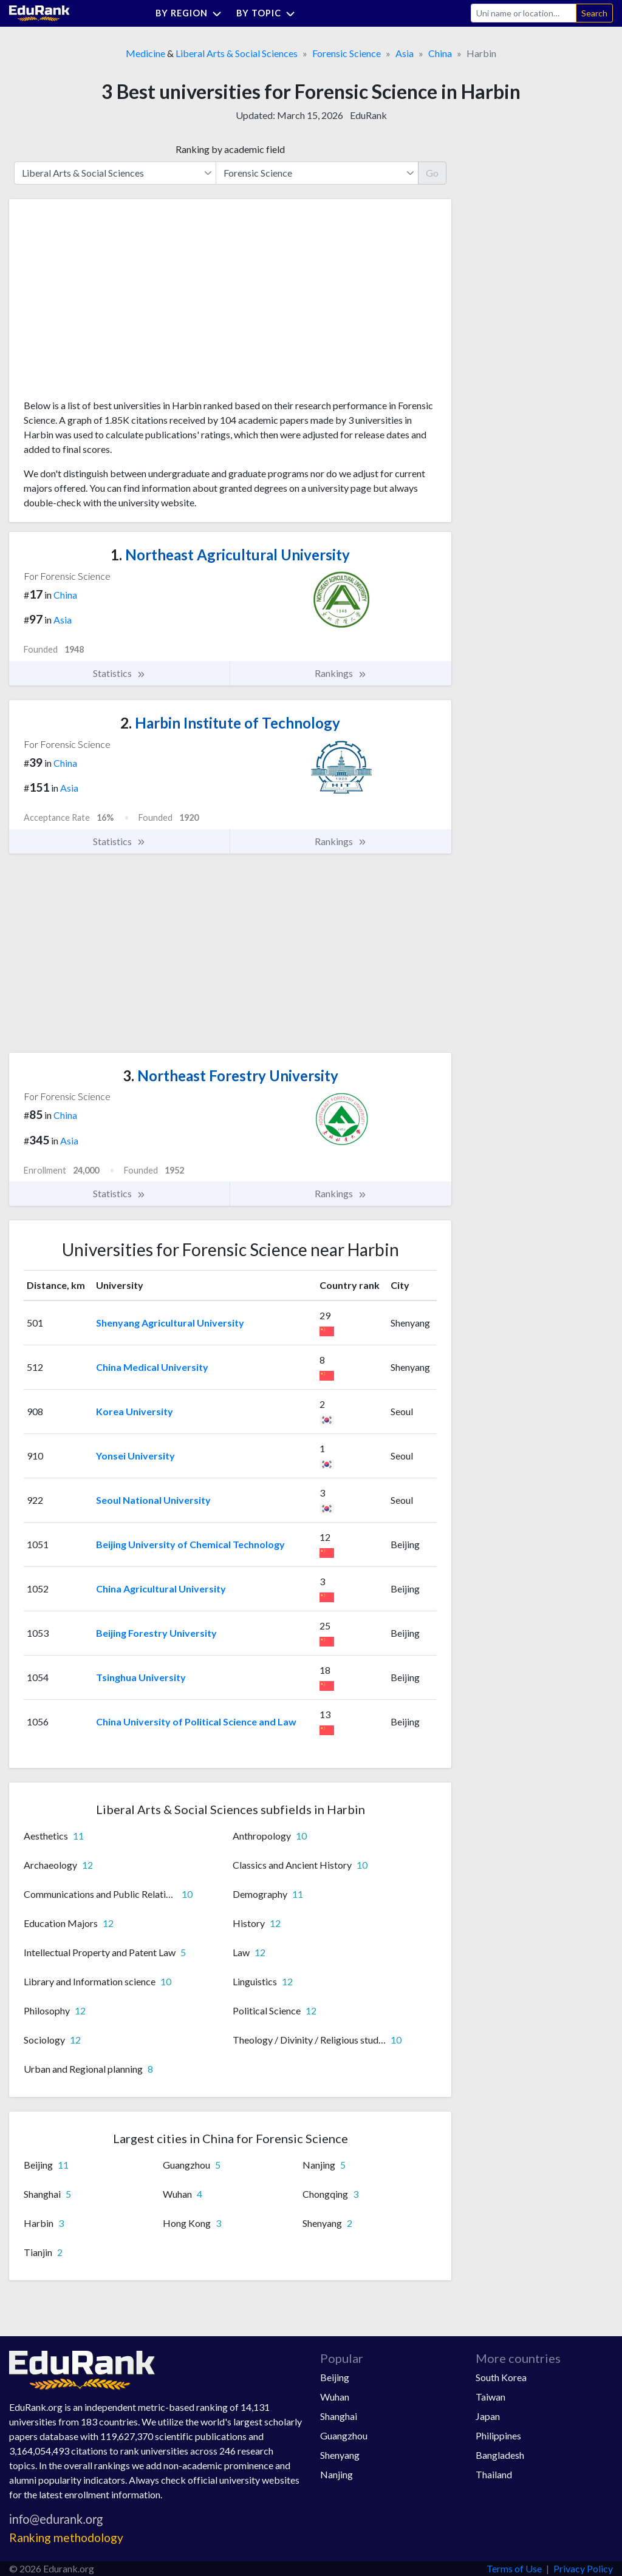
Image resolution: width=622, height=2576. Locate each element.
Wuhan (334, 2396)
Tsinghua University (141, 1677)
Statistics (119, 673)
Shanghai (338, 2416)
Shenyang (340, 2455)
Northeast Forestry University (230, 1075)
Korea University (134, 1411)
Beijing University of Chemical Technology (190, 1544)
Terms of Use (514, 2568)
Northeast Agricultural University (230, 554)
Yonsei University (135, 1455)
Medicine (145, 53)
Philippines (498, 2435)
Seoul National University (153, 1500)
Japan (488, 2416)
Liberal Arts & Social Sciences (237, 53)
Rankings (341, 673)
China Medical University (152, 1367)
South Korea (501, 2377)
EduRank (368, 115)
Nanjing (336, 2474)
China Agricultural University (161, 1588)
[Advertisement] (114, 304)
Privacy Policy (583, 2568)
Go (432, 172)
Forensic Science (346, 53)
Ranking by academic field (230, 149)
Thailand (494, 2474)
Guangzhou (343, 2435)
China (440, 53)
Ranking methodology (66, 2537)
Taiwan (490, 2396)
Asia (404, 53)
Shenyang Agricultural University (170, 1322)
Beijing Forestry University (156, 1633)
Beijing (334, 2377)
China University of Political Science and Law (196, 1721)
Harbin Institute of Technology (230, 723)
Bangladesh (500, 2455)
